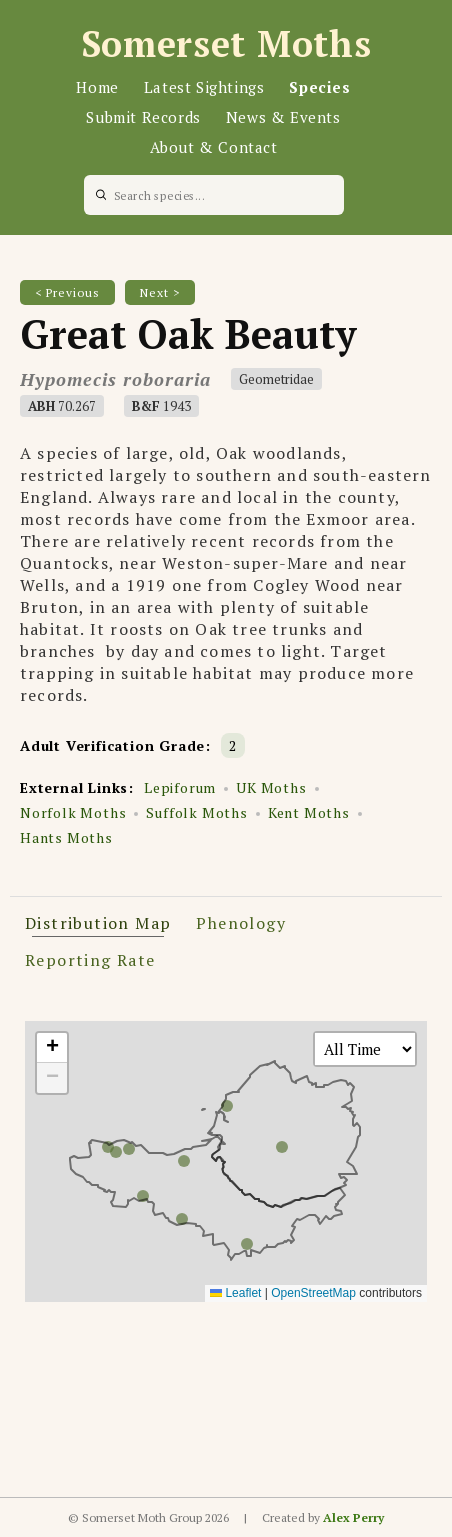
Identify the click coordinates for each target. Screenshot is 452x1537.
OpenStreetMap (313, 1293)
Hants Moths (66, 837)
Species (319, 87)
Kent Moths (309, 812)
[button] (52, 1048)
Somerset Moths (226, 43)
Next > (160, 292)
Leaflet (235, 1293)
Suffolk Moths (196, 812)
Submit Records (143, 117)
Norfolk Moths (73, 812)
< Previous (67, 292)
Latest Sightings (204, 87)
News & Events (283, 117)
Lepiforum (180, 787)
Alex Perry (353, 1517)
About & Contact (214, 147)
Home (97, 87)
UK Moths (271, 787)
